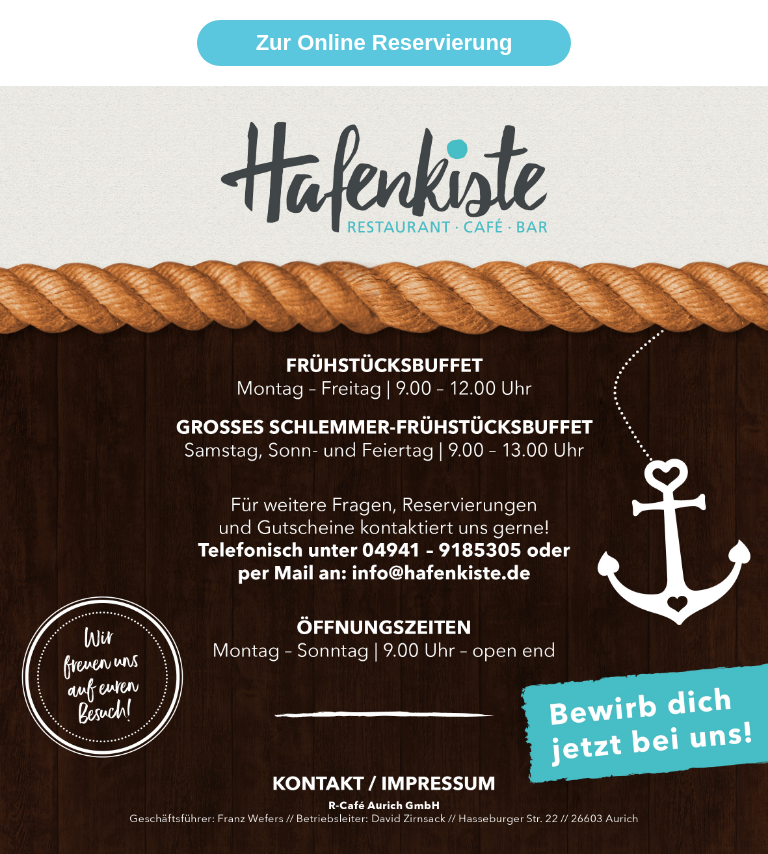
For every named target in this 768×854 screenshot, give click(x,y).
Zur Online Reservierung (384, 42)
